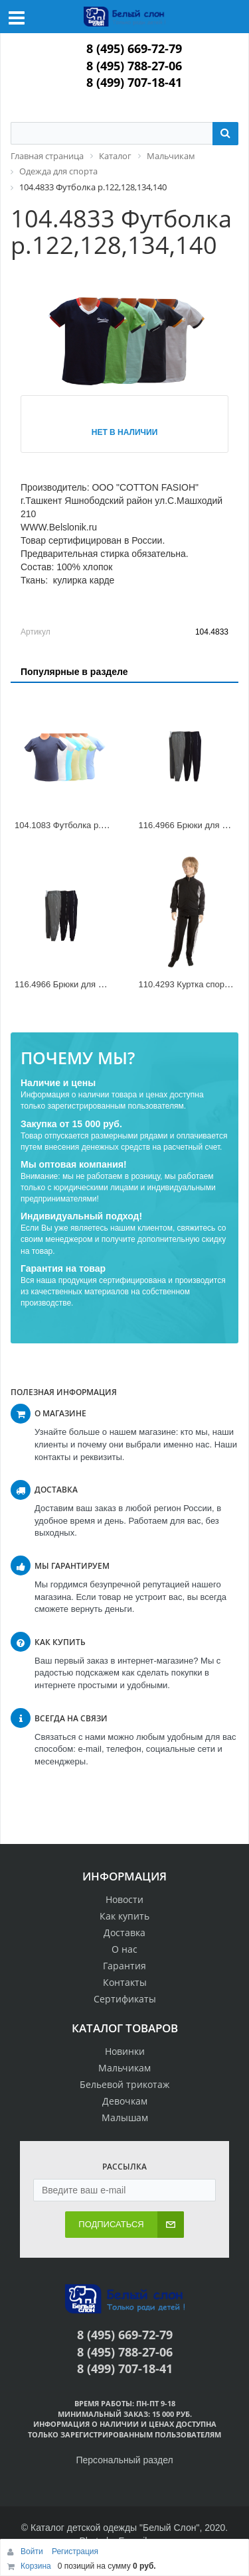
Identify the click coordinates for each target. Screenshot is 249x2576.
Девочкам (124, 2101)
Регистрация (75, 2551)
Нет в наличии (125, 432)
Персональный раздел (124, 2460)
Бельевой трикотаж (124, 2084)
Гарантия (124, 1965)
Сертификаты (125, 1999)
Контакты (125, 1982)
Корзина (36, 2566)
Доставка (124, 1932)
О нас (124, 1949)
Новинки (125, 2051)
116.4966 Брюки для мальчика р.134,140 (96, 984)
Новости (124, 1899)
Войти (33, 2551)
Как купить (124, 1916)
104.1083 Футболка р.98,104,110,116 (88, 825)
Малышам (125, 2117)
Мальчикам (124, 2067)
